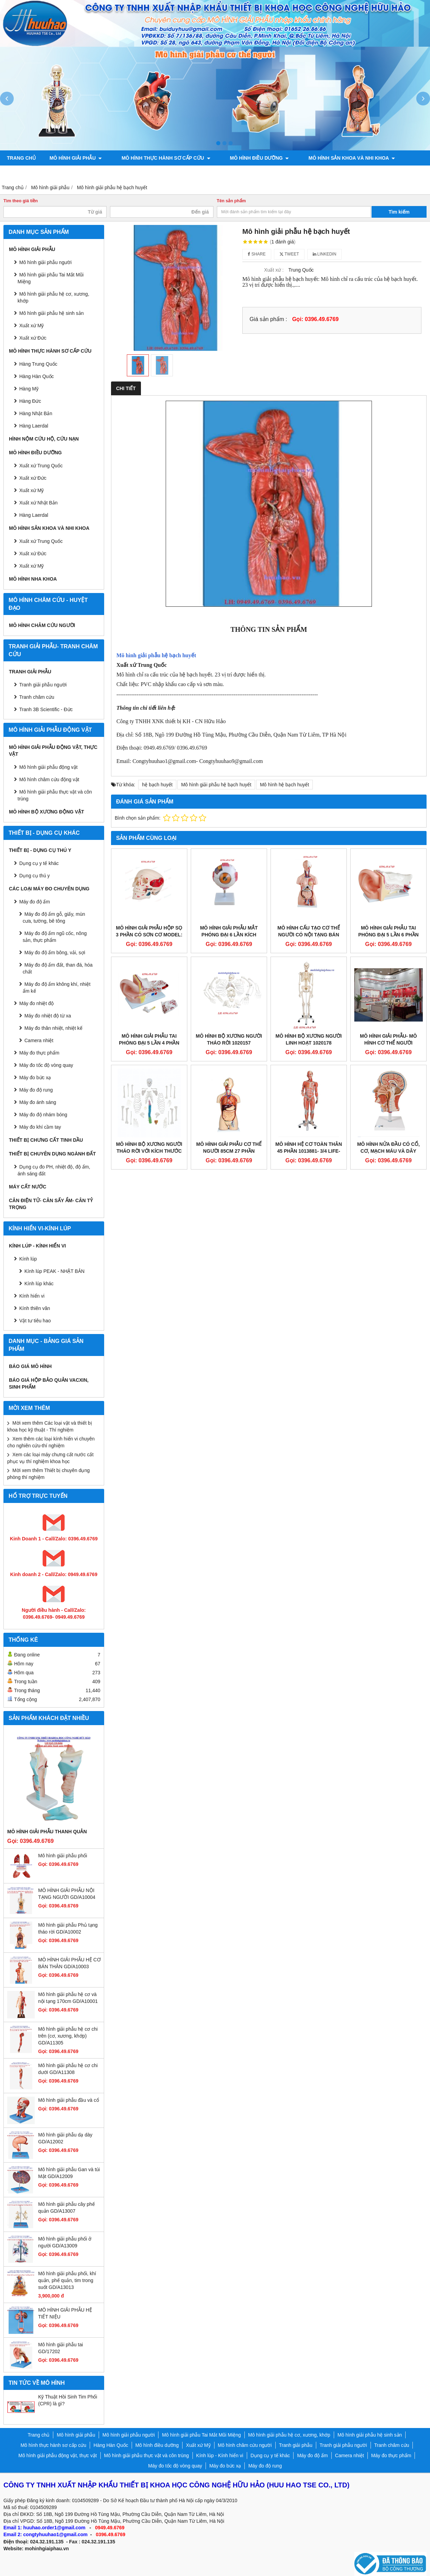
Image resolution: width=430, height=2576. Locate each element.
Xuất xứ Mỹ (31, 490)
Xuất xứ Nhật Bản (38, 502)
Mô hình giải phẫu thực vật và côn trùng (55, 795)
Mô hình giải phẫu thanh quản (47, 1831)
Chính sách (362, 173)
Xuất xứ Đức (32, 338)
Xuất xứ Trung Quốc (41, 465)
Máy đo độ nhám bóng (43, 1114)
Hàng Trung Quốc (38, 364)
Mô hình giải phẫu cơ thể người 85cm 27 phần (229, 1147)
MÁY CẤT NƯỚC (27, 1186)
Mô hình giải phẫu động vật (48, 767)
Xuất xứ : (274, 270)
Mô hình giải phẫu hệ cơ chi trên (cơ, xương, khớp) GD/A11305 (68, 2035)
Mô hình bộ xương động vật (295, 173)
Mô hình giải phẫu (75, 158)
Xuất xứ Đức (32, 478)
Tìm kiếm (399, 212)
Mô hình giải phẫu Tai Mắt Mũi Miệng (51, 278)
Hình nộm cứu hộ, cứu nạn (44, 439)
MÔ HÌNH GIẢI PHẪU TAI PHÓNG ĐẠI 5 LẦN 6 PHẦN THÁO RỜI (388, 934)
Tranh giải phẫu (30, 671)
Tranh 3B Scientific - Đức (46, 709)
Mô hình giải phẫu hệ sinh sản (51, 313)
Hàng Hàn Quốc (36, 376)
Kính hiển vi (31, 1296)
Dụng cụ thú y (34, 875)
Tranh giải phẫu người (37, 173)
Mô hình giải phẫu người (45, 262)
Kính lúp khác (39, 1283)
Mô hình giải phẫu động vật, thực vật (191, 173)
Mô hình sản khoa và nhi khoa (334, 158)
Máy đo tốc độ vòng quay (46, 1065)
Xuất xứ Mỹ (31, 325)
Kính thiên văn (34, 1308)
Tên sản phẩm (231, 200)
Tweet (289, 254)
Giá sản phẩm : (268, 319)
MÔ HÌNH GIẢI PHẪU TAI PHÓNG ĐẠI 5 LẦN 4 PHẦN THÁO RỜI (149, 1042)
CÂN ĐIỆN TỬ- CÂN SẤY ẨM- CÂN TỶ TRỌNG (51, 1204)
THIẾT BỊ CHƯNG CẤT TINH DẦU (46, 1140)
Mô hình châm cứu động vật (49, 779)
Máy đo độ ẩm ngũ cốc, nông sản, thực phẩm (55, 937)
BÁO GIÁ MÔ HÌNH (30, 1366)
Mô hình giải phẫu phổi (62, 1855)
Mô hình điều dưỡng (247, 158)
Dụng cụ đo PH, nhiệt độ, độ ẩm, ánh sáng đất (54, 1170)
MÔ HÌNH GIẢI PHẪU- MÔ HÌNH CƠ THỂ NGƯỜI (388, 1039)
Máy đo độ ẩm (34, 901)
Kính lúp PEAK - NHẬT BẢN (54, 1271)
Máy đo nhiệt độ (36, 1003)
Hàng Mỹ (28, 388)
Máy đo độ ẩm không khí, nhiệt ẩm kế (56, 987)
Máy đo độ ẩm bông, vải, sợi (54, 952)
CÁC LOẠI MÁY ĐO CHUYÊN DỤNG (49, 888)
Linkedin (325, 254)
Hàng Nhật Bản (35, 413)
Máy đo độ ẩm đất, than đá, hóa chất (57, 968)
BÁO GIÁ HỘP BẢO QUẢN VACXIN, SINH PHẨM (49, 1383)
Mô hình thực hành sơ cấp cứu (159, 158)
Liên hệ (399, 173)
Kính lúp (28, 1259)
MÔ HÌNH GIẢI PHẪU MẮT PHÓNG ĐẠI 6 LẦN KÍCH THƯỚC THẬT (229, 934)
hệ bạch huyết (157, 784)
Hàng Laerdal (33, 426)
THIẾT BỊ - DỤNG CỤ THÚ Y (40, 850)
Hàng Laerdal (33, 515)
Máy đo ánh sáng (37, 1102)
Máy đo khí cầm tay (40, 1127)
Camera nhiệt (38, 1040)
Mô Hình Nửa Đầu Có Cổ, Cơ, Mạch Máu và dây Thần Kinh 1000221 (388, 1151)
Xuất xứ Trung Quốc (41, 541)
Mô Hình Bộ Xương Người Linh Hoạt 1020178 (309, 1039)
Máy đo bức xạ (35, 1077)
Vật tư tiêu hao (35, 1320)
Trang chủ (21, 158)
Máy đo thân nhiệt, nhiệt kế (53, 1028)
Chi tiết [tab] (126, 388)
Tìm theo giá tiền (20, 200)
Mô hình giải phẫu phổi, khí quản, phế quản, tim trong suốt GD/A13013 (67, 2280)
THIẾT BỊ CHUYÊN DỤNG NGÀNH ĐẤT (52, 1153)
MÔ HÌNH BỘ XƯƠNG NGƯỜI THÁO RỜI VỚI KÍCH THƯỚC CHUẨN (149, 1151)
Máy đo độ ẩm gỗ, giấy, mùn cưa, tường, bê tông (54, 917)
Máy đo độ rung (36, 1090)
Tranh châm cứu (102, 173)
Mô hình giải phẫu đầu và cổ (68, 2100)
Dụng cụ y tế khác (39, 863)
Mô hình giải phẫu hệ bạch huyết (216, 784)
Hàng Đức (30, 401)
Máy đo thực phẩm (39, 1053)
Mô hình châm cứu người (42, 625)
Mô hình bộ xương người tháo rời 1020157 (229, 1039)
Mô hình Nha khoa (33, 579)
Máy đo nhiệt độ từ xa (47, 1015)
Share (257, 254)
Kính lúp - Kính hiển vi (37, 1246)
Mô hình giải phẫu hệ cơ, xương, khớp (53, 297)
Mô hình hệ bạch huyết (284, 784)
